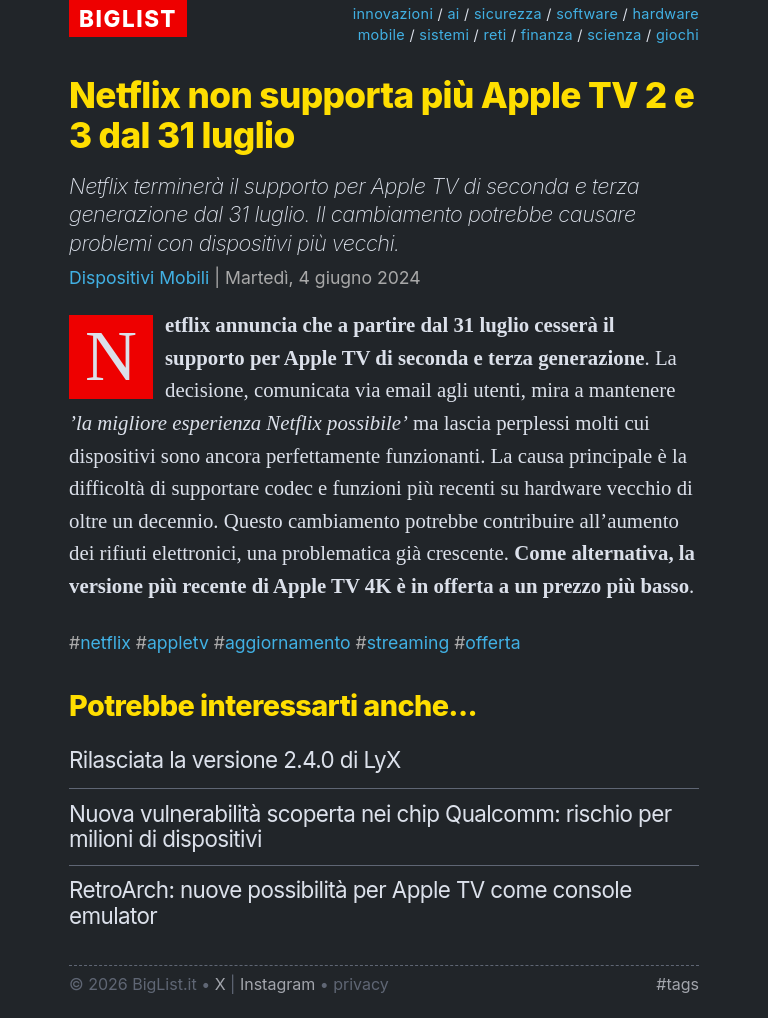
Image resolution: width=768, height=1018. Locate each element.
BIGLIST (128, 18)
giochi (677, 34)
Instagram (277, 984)
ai (453, 13)
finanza (547, 34)
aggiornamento (288, 642)
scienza (614, 34)
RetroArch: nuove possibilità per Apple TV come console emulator (350, 902)
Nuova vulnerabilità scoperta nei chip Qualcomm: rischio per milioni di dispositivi (370, 826)
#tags (677, 984)
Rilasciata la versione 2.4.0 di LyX (235, 759)
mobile (381, 34)
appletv (178, 642)
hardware (665, 13)
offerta (492, 642)
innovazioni (393, 13)
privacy (361, 984)
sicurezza (508, 13)
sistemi (444, 34)
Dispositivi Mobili (139, 277)
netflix (105, 642)
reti (494, 34)
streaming (408, 642)
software (587, 13)
